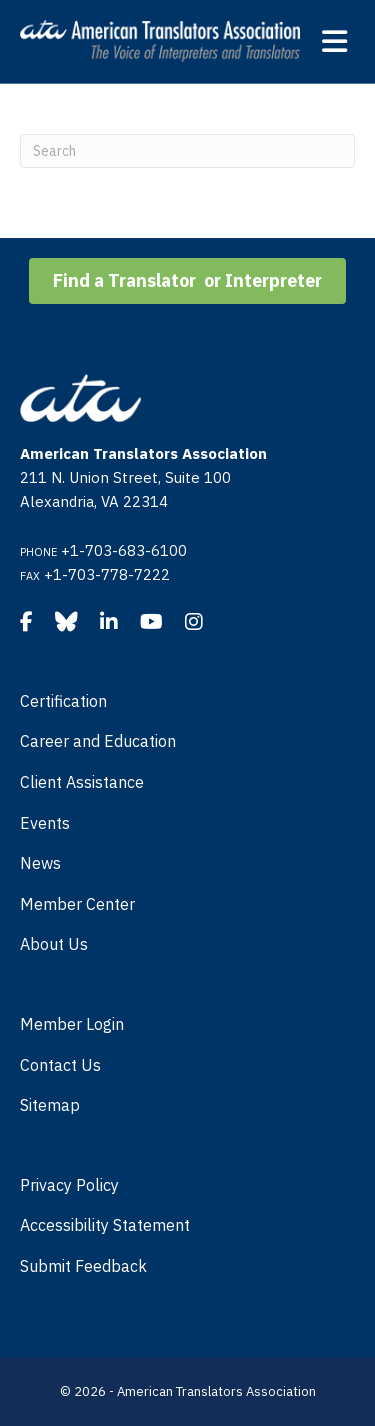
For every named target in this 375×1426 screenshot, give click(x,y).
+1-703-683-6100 (124, 550)
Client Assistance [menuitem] (82, 782)
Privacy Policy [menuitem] (69, 1185)
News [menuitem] (40, 863)
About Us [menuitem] (54, 944)
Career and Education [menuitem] (98, 741)
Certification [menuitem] (63, 701)
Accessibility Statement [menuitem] (105, 1225)
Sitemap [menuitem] (50, 1105)
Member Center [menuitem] (77, 904)
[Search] (187, 151)
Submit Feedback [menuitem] (83, 1266)
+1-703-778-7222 (107, 574)
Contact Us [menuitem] (60, 1065)
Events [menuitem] (45, 823)
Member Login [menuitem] (72, 1024)
